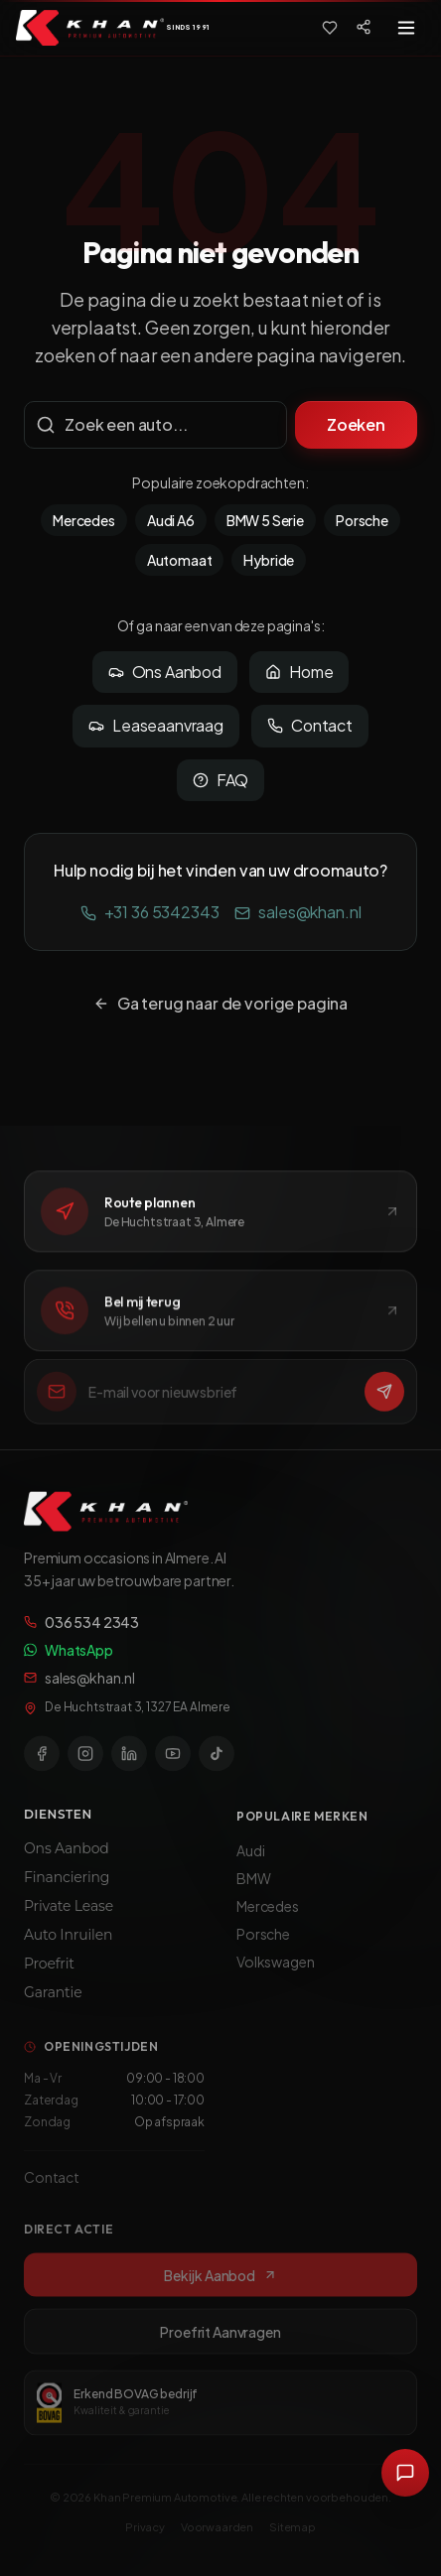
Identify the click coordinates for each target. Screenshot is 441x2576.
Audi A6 (171, 520)
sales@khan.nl (297, 911)
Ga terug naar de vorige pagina (220, 1003)
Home (299, 671)
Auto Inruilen (68, 1944)
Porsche (362, 520)
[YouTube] (173, 1761)
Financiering (66, 1886)
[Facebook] (42, 1761)
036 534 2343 (81, 1630)
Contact (310, 725)
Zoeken (356, 424)
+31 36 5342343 (150, 911)
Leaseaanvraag (155, 725)
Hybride (268, 560)
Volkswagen (275, 1971)
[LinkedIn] (129, 1761)
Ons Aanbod (164, 671)
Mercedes (84, 520)
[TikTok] (216, 1761)
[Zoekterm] (155, 425)
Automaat (180, 560)
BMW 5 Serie (265, 520)
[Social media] (363, 27)
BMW (253, 1888)
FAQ (221, 779)
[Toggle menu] (406, 28)
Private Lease (68, 1915)
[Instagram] (85, 1761)
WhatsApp (68, 1658)
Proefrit (49, 1972)
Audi (250, 1860)
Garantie (52, 2001)
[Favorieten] (330, 28)
